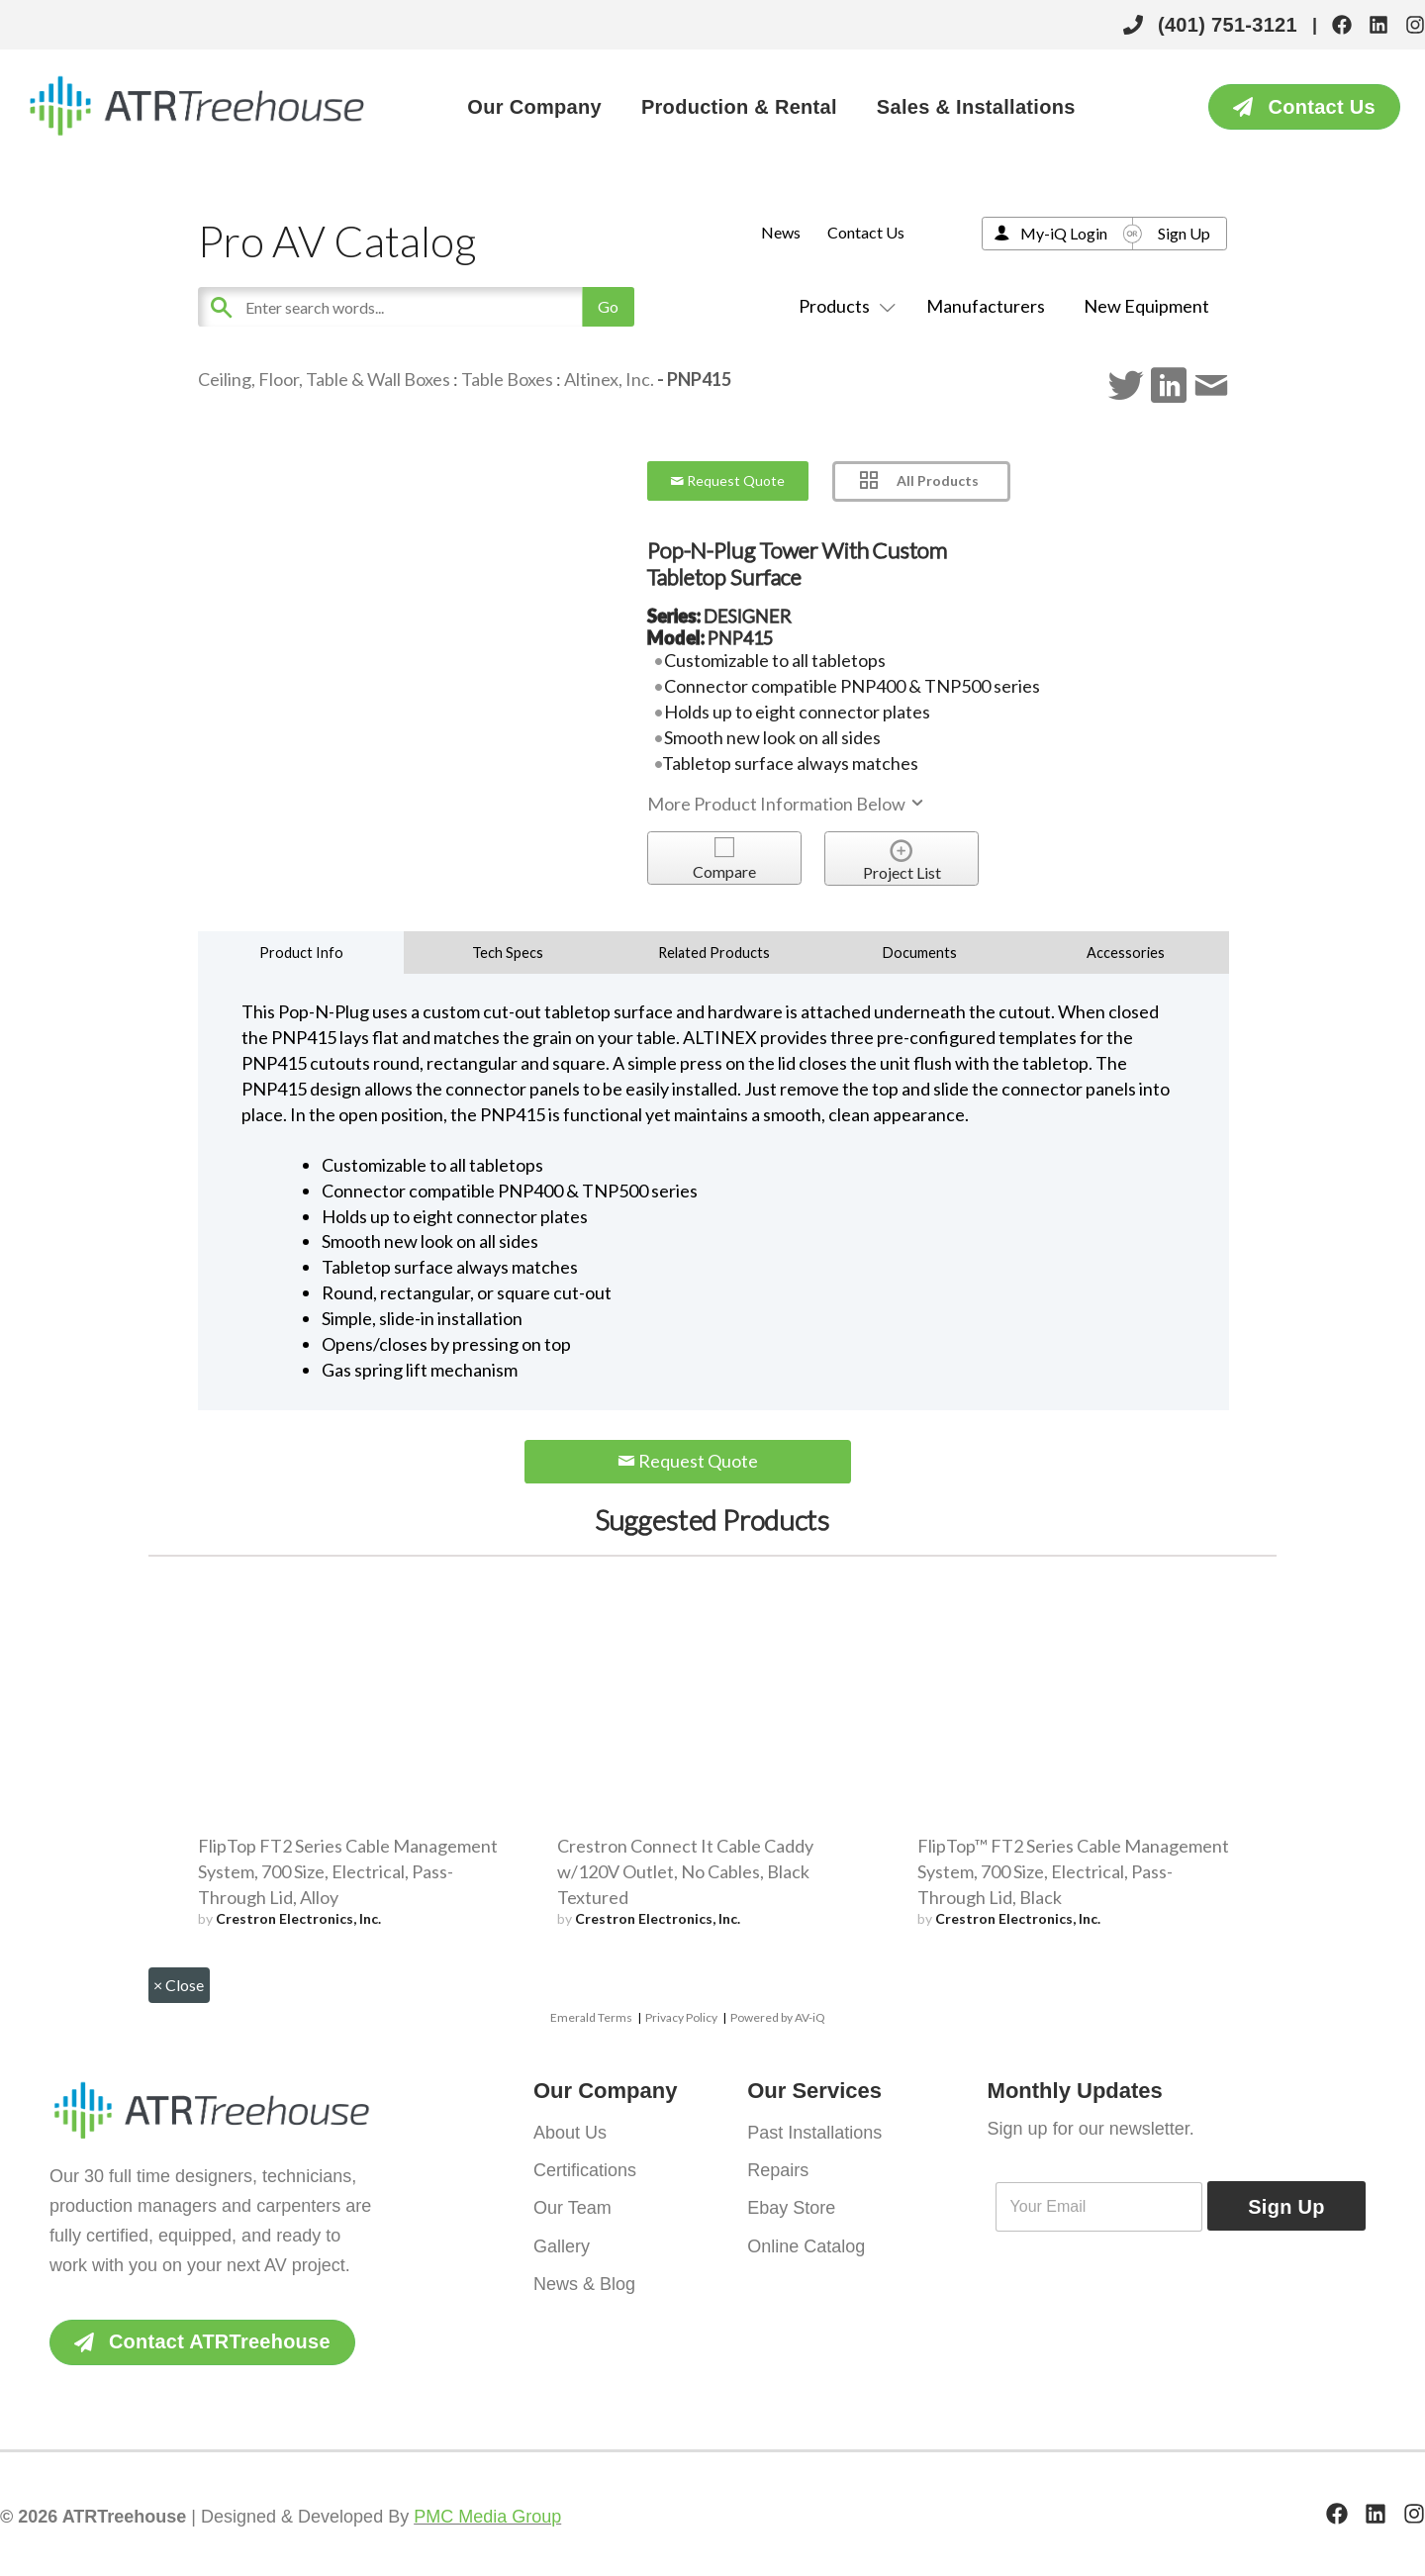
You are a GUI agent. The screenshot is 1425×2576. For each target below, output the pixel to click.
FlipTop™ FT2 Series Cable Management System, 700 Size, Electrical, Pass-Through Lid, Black (1073, 1871)
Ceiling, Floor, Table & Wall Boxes (324, 379)
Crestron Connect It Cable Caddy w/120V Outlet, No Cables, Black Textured (685, 1871)
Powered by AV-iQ (777, 2017)
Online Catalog (806, 2245)
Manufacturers (985, 306)
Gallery (561, 2245)
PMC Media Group (487, 2517)
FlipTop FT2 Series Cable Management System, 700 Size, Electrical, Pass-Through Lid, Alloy (348, 1871)
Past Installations (814, 2133)
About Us (570, 2133)
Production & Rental (739, 107)
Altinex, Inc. (609, 379)
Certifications (584, 2170)
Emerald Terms (591, 2017)
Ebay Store (791, 2208)
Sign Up (1184, 233)
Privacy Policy (681, 2017)
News (781, 232)
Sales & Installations (976, 107)
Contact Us (865, 232)
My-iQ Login (1063, 233)
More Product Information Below (786, 803)
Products (843, 306)
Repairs (777, 2170)
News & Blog (584, 2283)
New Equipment (1146, 306)
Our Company (534, 107)
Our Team (572, 2208)
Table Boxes (507, 379)
